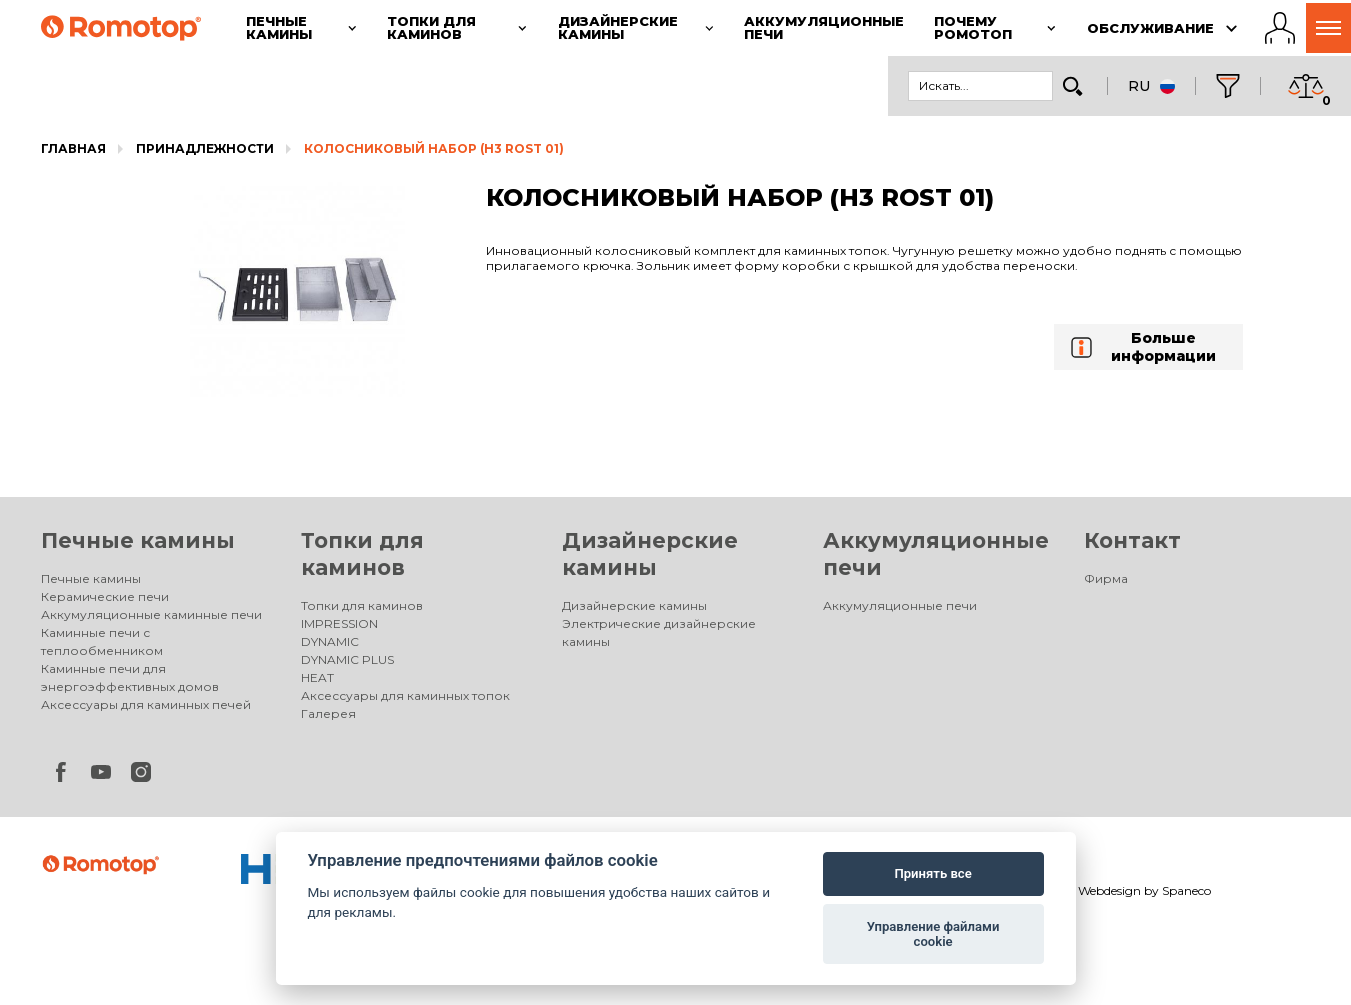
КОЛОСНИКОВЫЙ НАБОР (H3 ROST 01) (434, 148)
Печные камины (138, 540)
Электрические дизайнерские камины (659, 632)
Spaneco (1186, 890)
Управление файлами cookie (933, 934)
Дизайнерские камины (634, 605)
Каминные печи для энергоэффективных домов (130, 677)
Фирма (1106, 578)
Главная (73, 148)
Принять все (932, 873)
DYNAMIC (330, 641)
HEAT (317, 677)
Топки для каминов (362, 605)
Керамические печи (105, 596)
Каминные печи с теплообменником (102, 641)
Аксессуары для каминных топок (405, 695)
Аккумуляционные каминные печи (151, 614)
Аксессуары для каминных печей (146, 704)
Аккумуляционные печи (900, 605)
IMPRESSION (339, 623)
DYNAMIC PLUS (347, 659)
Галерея (328, 713)
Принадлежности (205, 148)
